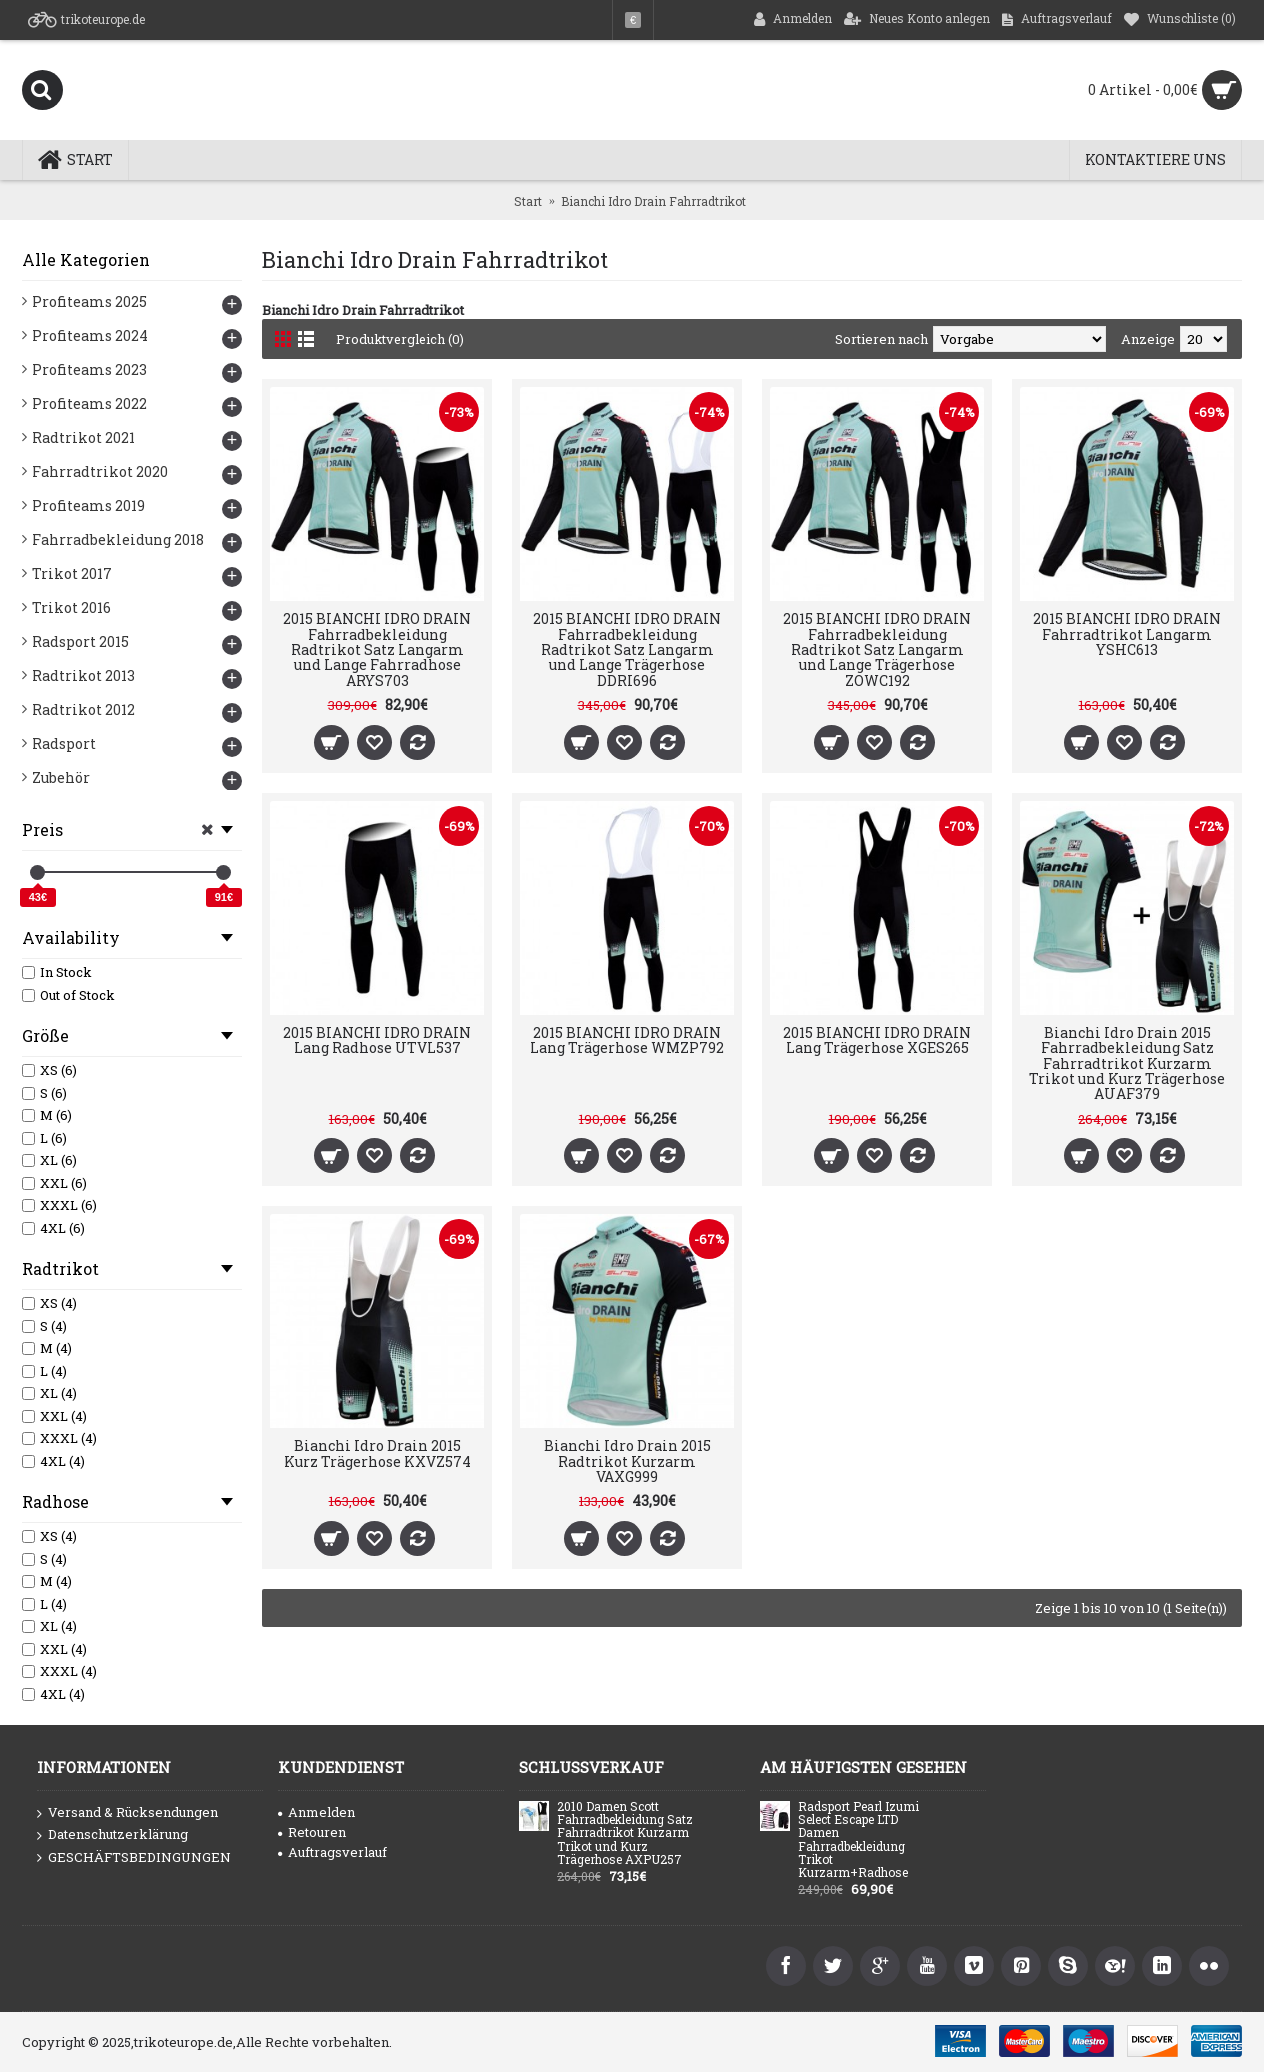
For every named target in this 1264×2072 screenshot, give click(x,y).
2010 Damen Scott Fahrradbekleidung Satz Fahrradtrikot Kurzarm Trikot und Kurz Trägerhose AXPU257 (625, 1833)
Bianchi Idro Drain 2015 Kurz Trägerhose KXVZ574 (377, 1453)
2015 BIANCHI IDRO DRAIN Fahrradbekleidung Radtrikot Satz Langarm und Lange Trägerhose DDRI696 (627, 649)
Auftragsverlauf (332, 1852)
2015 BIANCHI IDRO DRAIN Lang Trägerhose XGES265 (877, 1040)
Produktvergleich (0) (401, 339)
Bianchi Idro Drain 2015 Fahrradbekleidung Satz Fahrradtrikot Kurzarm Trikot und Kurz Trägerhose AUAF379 (1127, 1063)
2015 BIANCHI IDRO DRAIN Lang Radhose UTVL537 (377, 1040)
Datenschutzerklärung (112, 1835)
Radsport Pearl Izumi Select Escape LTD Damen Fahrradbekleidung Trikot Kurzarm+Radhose (858, 1840)
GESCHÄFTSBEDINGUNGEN (134, 1858)
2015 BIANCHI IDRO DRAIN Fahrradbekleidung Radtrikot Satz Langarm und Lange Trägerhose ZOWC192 (877, 649)
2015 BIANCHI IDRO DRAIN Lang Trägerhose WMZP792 (627, 1040)
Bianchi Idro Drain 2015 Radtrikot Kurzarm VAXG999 (627, 1461)
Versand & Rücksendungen (127, 1813)
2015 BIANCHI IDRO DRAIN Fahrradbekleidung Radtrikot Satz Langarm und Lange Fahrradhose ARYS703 (377, 649)
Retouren (312, 1832)
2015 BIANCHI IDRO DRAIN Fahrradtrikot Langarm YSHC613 (1127, 634)
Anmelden (316, 1812)
